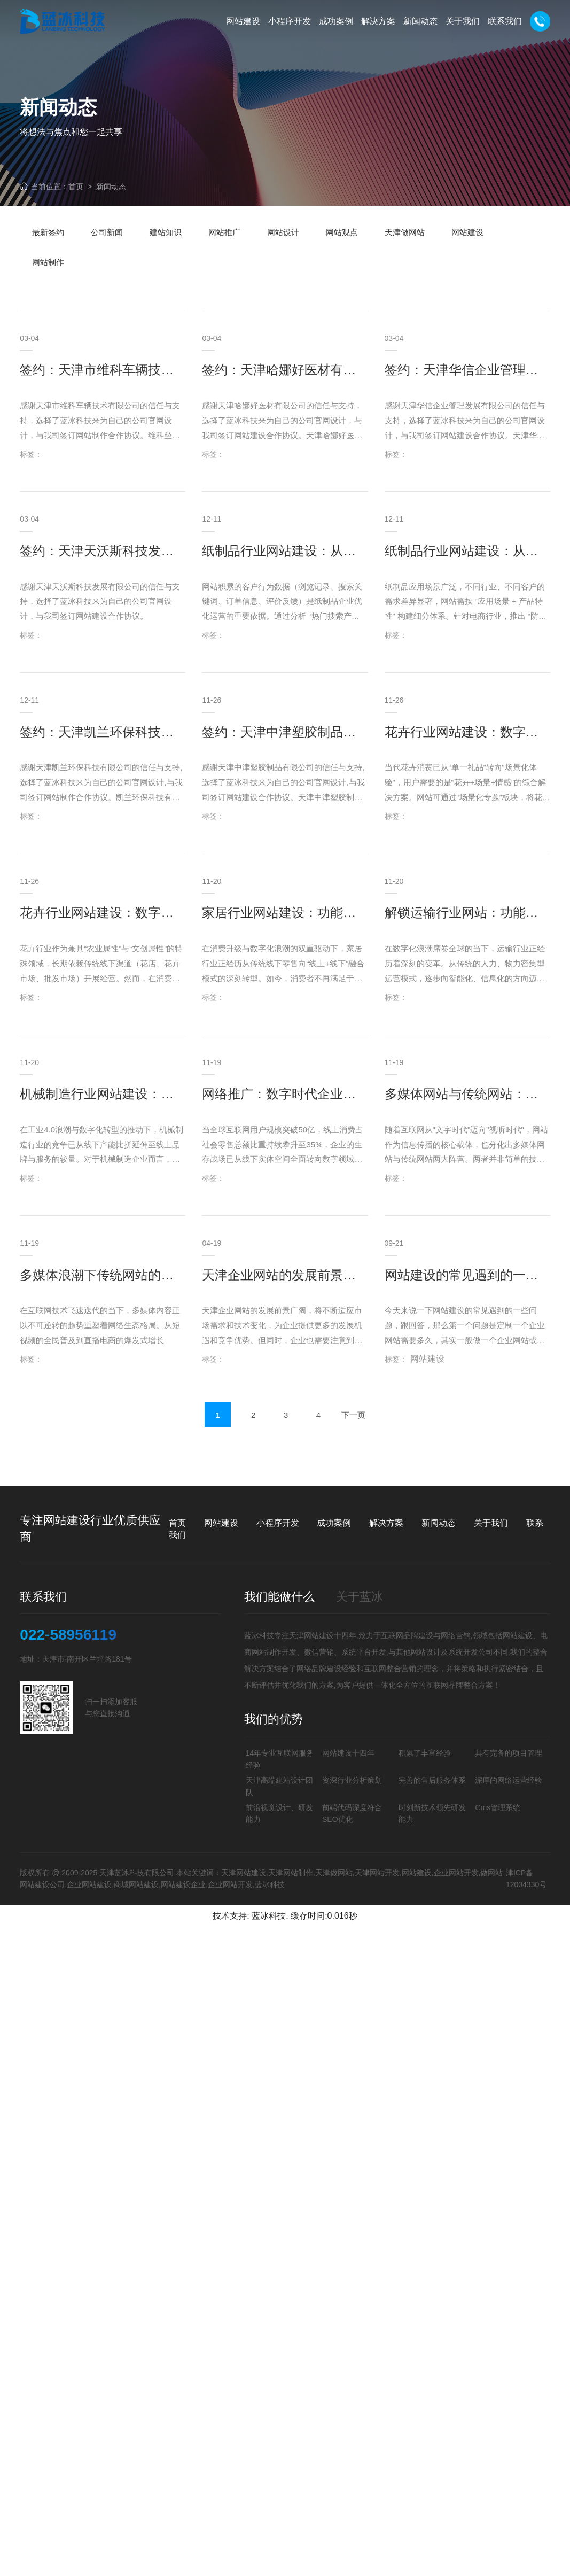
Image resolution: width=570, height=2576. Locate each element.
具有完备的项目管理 (508, 1753)
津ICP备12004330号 (526, 1878)
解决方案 (386, 1522)
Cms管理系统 (497, 1807)
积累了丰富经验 (425, 1753)
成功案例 (334, 1522)
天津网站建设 (311, 1635)
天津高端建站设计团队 (279, 1786)
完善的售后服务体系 (432, 1780)
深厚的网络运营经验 (508, 1780)
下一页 (353, 1459)
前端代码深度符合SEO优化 (352, 1813)
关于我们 (491, 1522)
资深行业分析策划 (352, 1780)
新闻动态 (111, 186)
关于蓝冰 (359, 1596)
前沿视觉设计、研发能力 (279, 1813)
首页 (75, 186)
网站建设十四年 (348, 1753)
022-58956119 (68, 1634)
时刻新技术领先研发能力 (432, 1813)
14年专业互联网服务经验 (280, 1759)
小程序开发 (277, 1522)
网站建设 (221, 1522)
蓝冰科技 (269, 1915)
